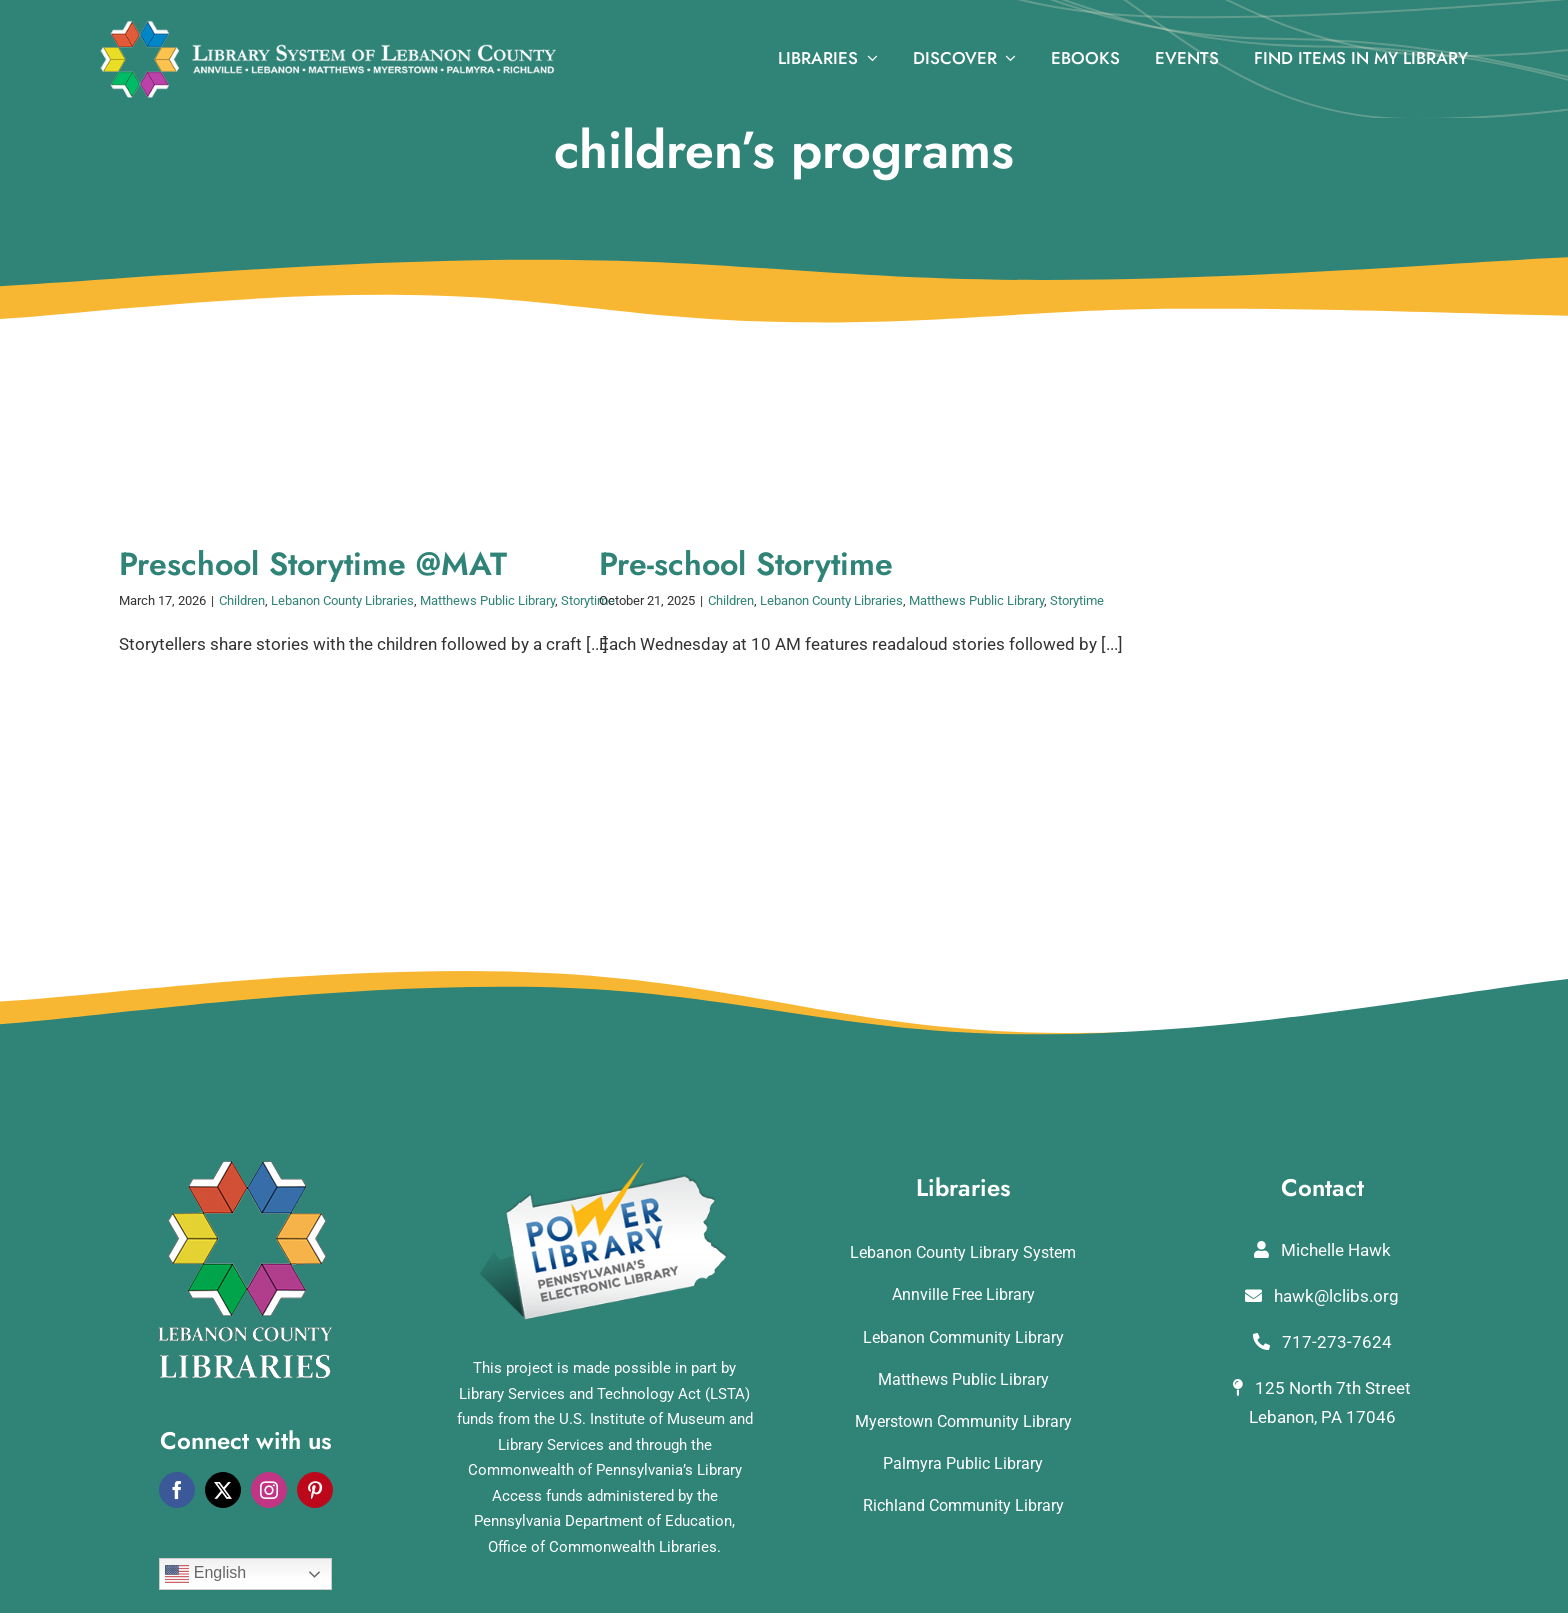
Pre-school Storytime (746, 564)
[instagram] (269, 1490)
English (205, 1574)
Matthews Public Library (487, 600)
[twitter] (223, 1490)
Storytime (1077, 600)
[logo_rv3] (328, 28)
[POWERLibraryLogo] (605, 1169)
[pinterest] (315, 1490)
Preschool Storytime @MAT (313, 564)
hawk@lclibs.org (1322, 1296)
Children (242, 600)
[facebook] (177, 1490)
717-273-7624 (1322, 1342)
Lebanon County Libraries (342, 600)
